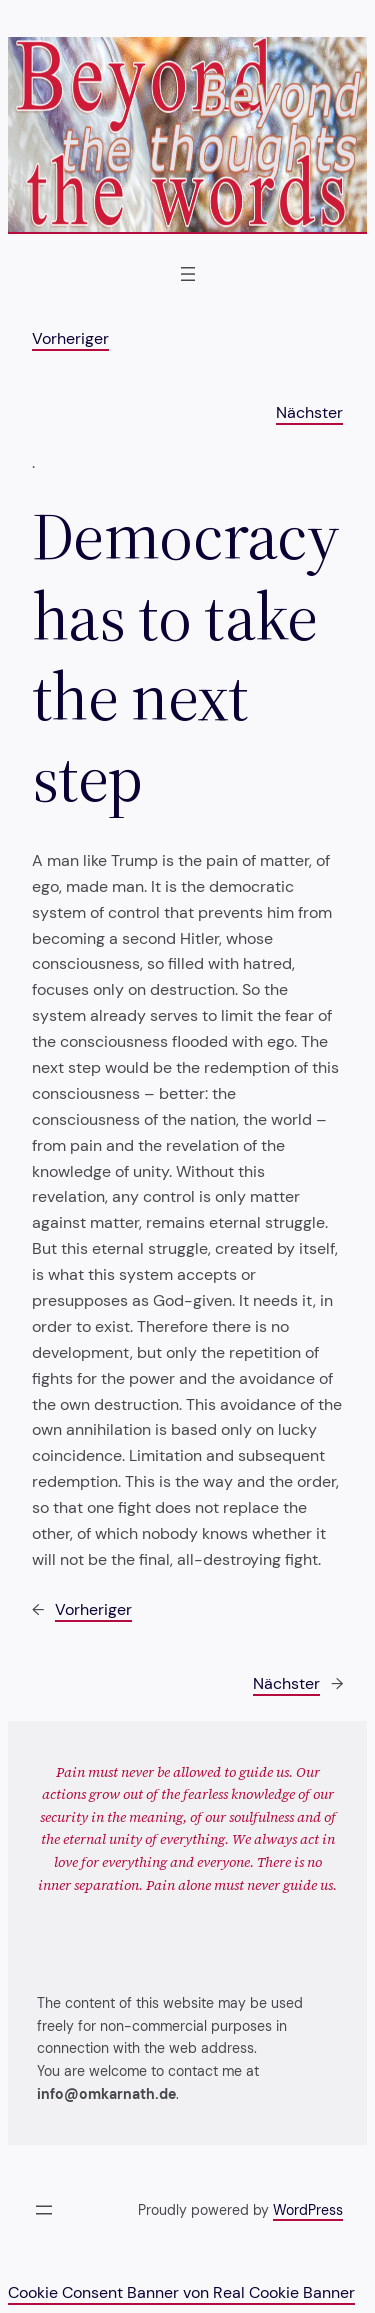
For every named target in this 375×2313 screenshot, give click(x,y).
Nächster (309, 412)
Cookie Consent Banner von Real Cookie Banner (181, 2292)
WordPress (308, 2210)
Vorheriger (70, 338)
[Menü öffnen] (188, 274)
